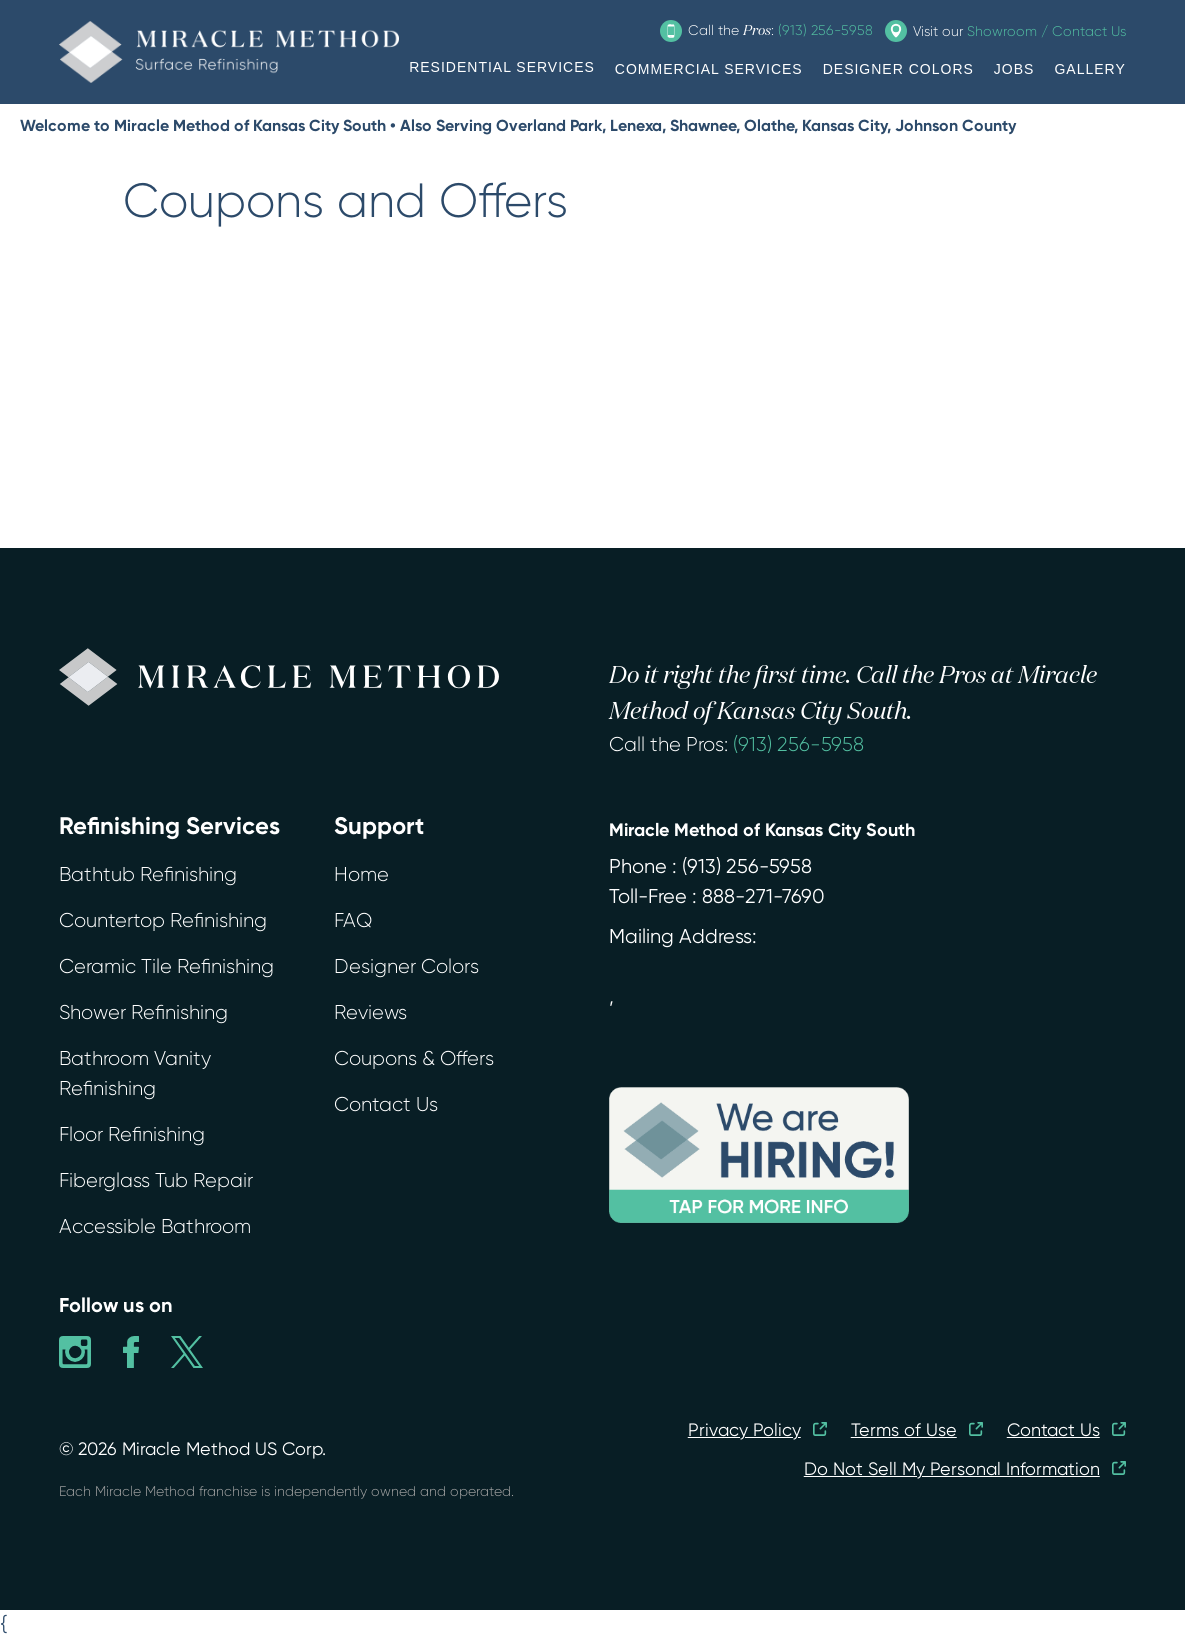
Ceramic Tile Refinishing (166, 966)
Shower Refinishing (143, 1012)
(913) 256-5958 (798, 744)
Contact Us (386, 1104)
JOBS (1014, 69)
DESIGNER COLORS (898, 69)
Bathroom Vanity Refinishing (135, 1073)
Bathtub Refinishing (148, 874)
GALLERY (1089, 69)
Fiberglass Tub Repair (156, 1180)
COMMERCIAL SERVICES (709, 69)
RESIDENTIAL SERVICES (502, 67)
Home (361, 874)
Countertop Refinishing (163, 920)
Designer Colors (406, 966)
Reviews (370, 1012)
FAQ (353, 920)
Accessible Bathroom (155, 1226)
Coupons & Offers (414, 1058)
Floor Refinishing (132, 1134)
